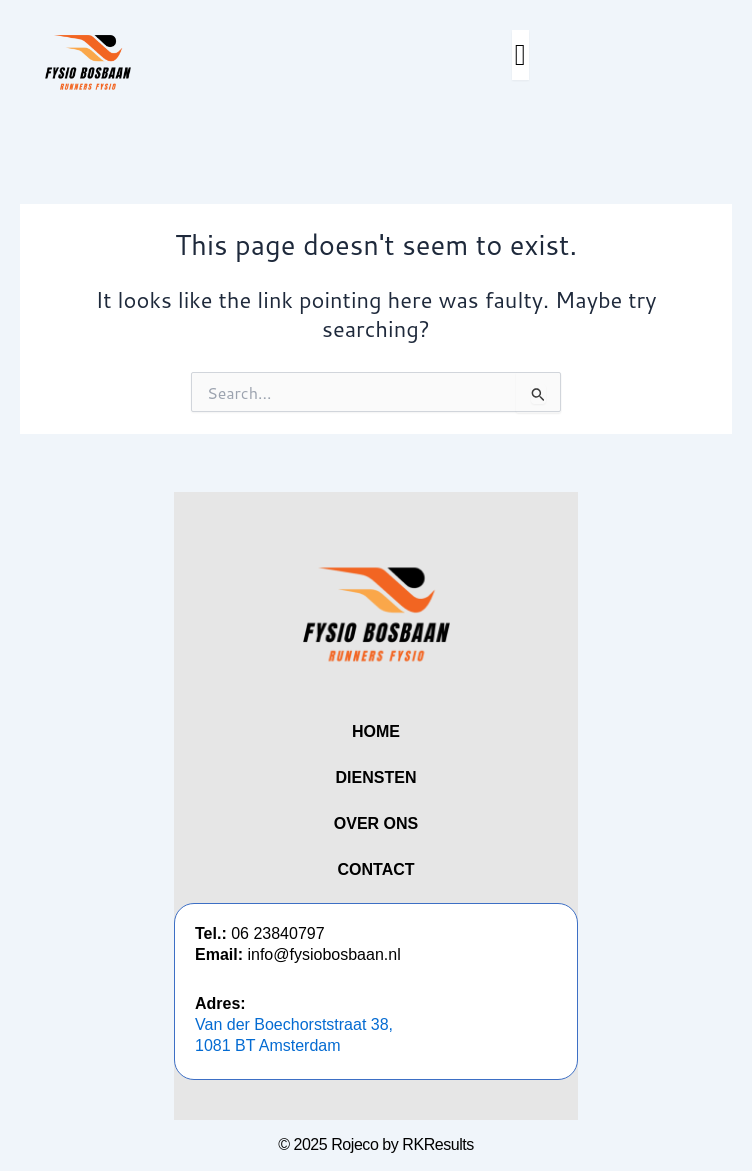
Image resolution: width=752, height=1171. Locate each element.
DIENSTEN (376, 777)
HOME (376, 731)
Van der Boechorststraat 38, (294, 1024)
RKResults (438, 1144)
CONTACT (375, 869)
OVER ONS (376, 823)
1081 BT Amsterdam (268, 1045)
